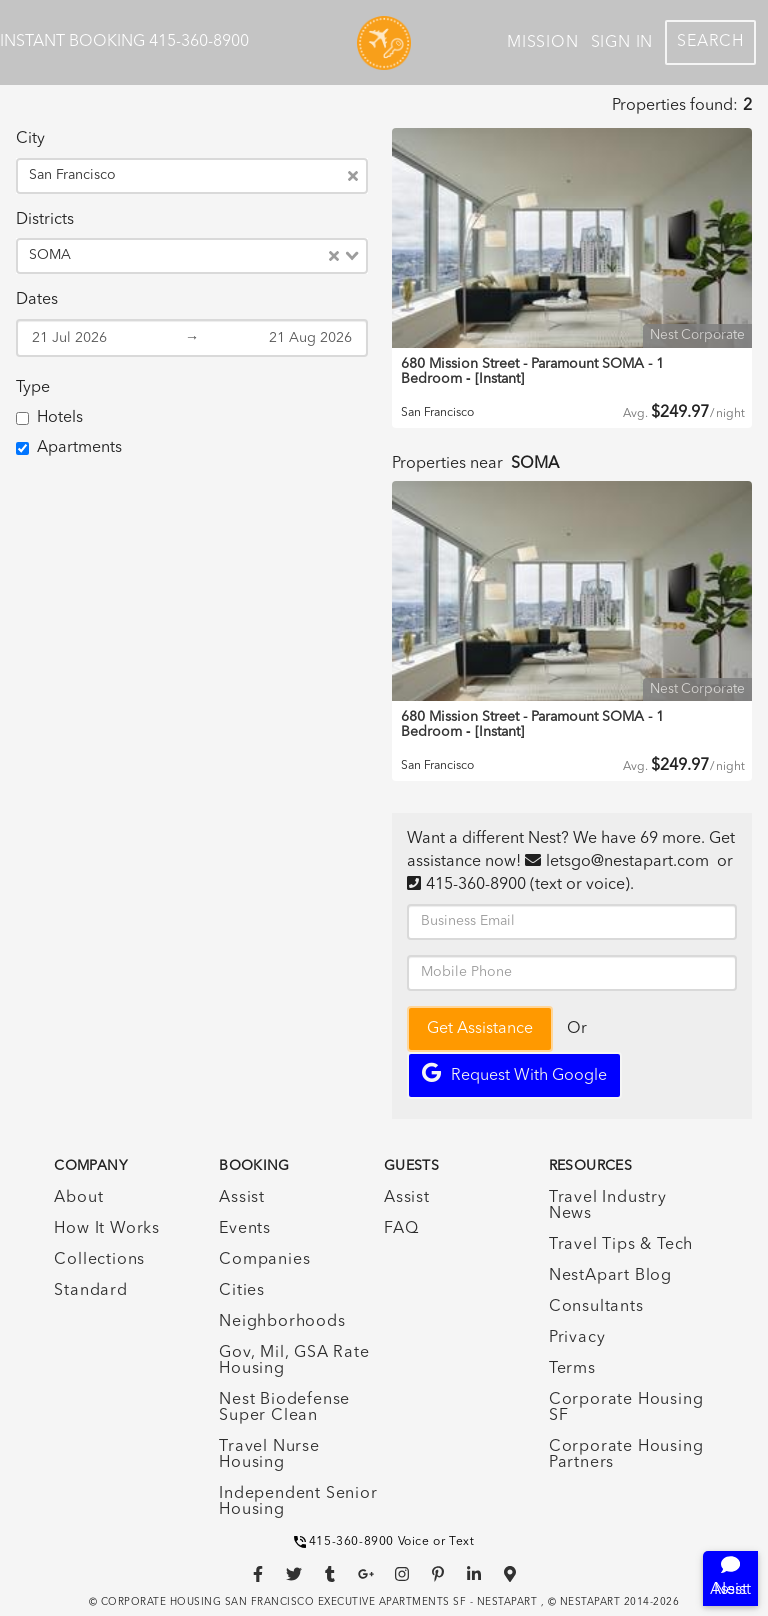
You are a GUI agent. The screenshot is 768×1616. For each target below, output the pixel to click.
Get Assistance (480, 1029)
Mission (543, 43)
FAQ (401, 1229)
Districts (45, 220)
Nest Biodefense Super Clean (284, 1408)
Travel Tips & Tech (621, 1245)
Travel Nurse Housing (269, 1455)
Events (245, 1229)
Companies (264, 1260)
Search (710, 42)
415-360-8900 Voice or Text (384, 1542)
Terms (572, 1369)
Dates (37, 300)
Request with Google (514, 1073)
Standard (90, 1291)
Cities (242, 1291)
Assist (242, 1198)
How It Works (107, 1229)
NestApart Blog (610, 1276)
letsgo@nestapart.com (627, 862)
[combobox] (235, 176)
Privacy (577, 1338)
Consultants (596, 1307)
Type (33, 388)
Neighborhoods (282, 1322)
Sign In (622, 43)
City (30, 139)
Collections (99, 1260)
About (78, 1198)
